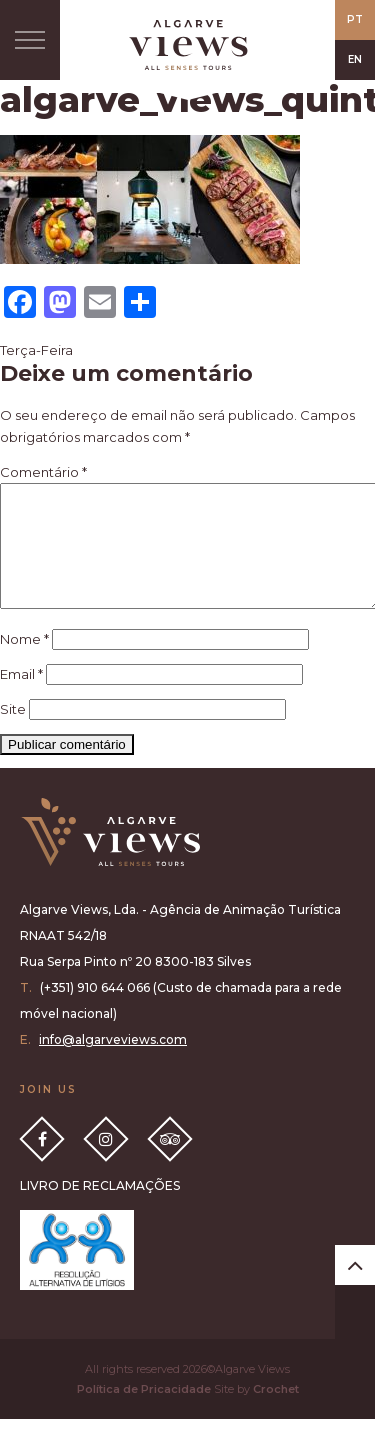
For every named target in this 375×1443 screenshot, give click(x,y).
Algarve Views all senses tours (110, 856)
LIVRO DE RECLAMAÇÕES (100, 1209)
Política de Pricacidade (144, 1413)
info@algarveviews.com (113, 1063)
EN (355, 59)
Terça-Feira (36, 350)
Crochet (276, 1413)
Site (13, 733)
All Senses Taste (188, 45)
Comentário (43, 472)
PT (355, 19)
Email (21, 698)
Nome (24, 663)
